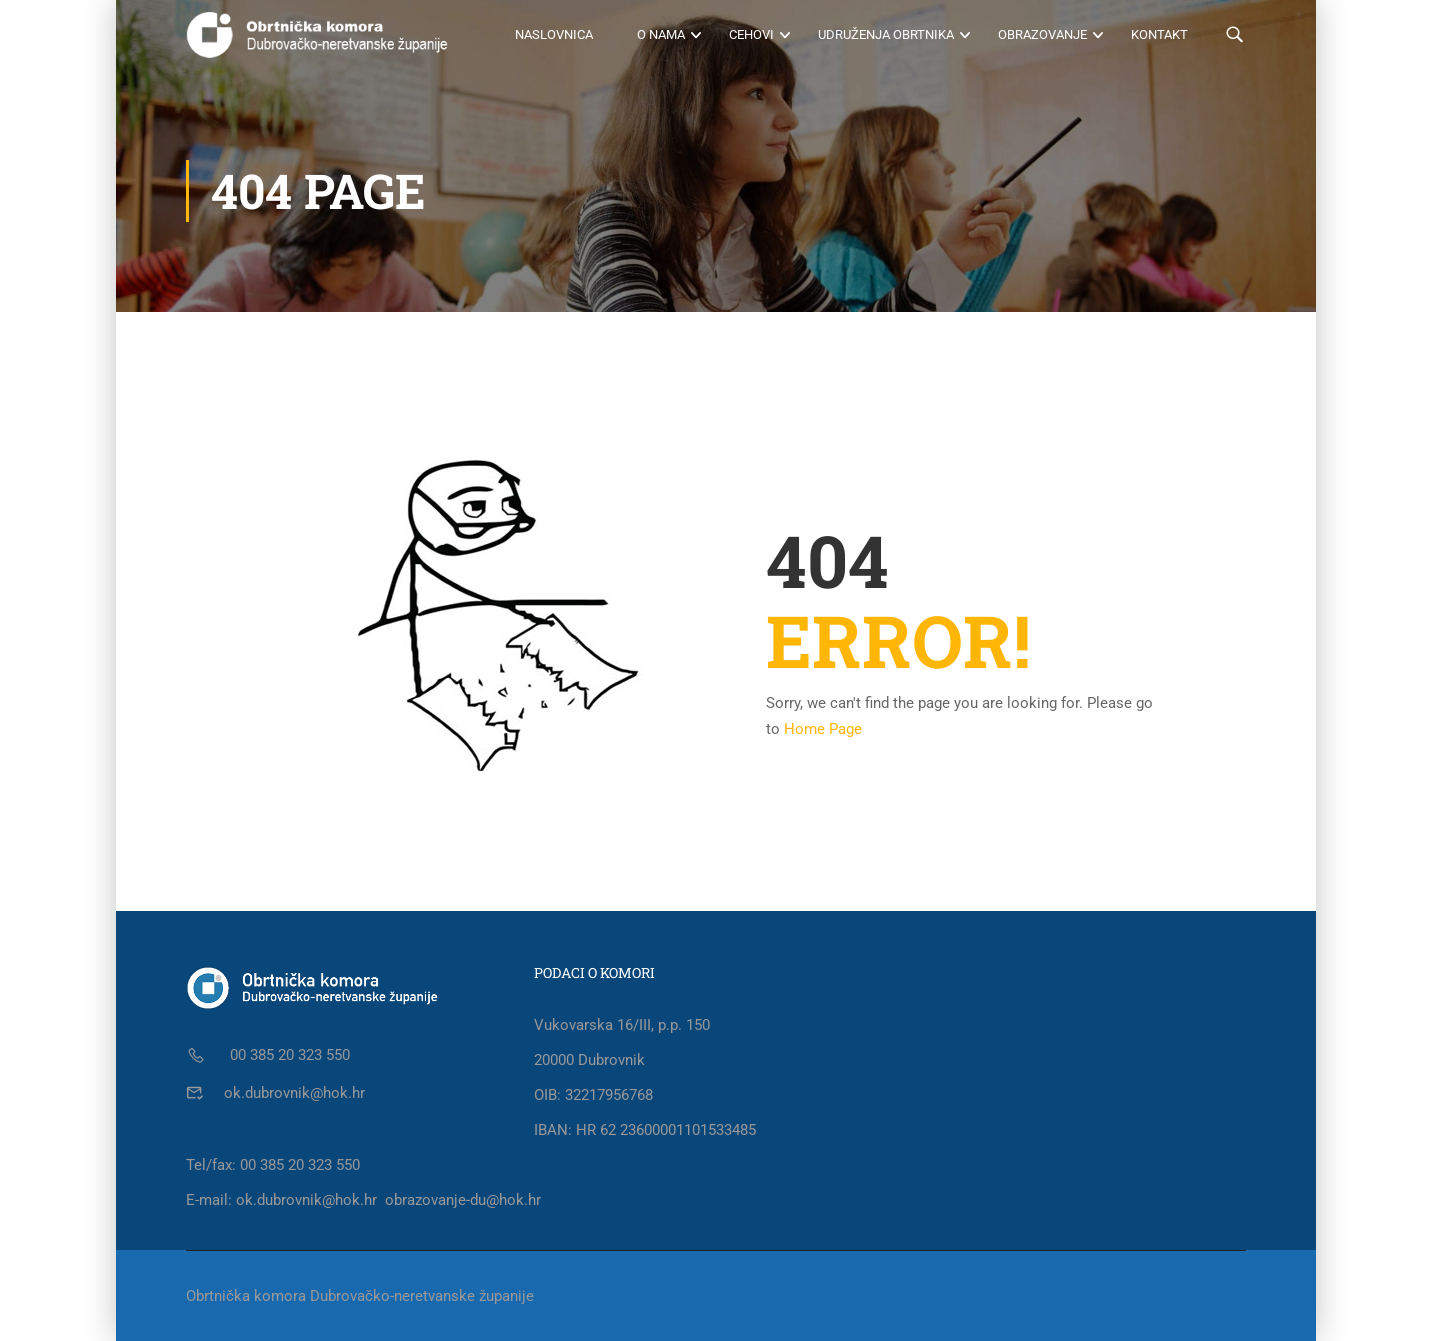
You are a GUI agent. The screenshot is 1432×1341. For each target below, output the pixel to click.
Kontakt (1159, 34)
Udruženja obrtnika (886, 34)
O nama (661, 34)
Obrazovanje (1042, 34)
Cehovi (751, 34)
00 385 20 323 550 (288, 1055)
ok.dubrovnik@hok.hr (294, 1093)
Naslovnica (554, 34)
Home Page (823, 729)
